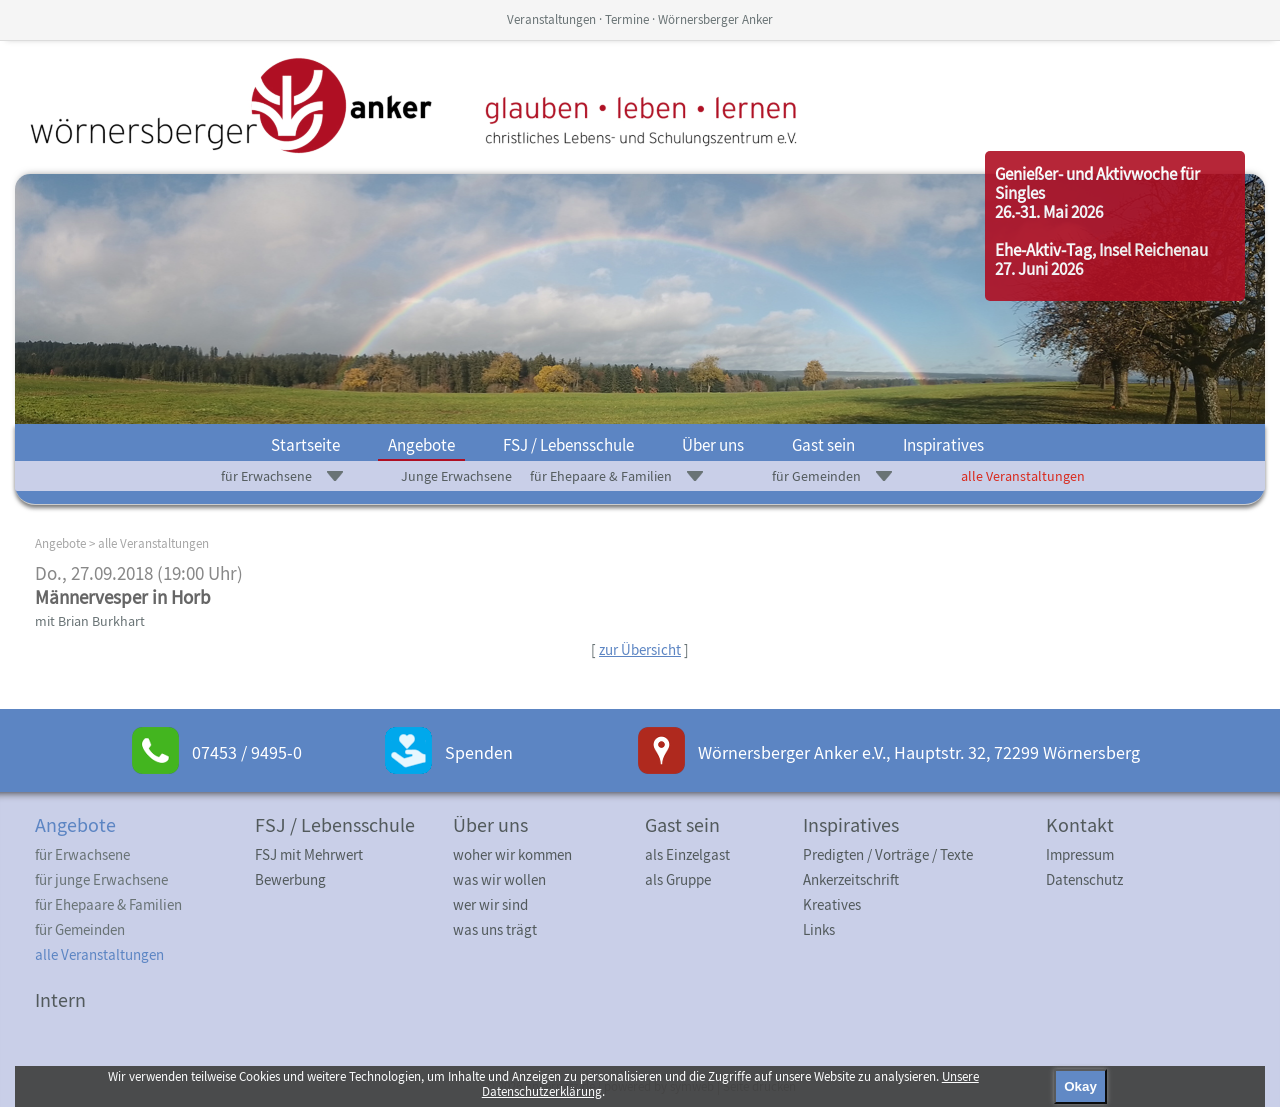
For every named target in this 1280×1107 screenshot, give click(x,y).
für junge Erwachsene (101, 879)
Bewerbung (290, 879)
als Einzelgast (687, 854)
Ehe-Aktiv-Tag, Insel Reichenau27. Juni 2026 (1101, 259)
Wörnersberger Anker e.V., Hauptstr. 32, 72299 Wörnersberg (919, 752)
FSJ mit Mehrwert (309, 854)
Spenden (479, 752)
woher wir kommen (512, 854)
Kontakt (1080, 824)
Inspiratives (943, 445)
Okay (1080, 1086)
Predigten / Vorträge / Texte (888, 854)
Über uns (713, 445)
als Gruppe (678, 879)
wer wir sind (490, 904)
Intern (60, 999)
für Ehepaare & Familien (601, 476)
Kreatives (832, 904)
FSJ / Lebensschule (568, 445)
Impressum (1080, 854)
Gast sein (823, 445)
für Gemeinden (816, 476)
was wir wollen (499, 879)
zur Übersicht (640, 649)
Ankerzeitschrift (851, 879)
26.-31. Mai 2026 (1049, 212)
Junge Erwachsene (456, 476)
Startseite (305, 445)
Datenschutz (1084, 879)
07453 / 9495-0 (247, 752)
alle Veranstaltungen (1023, 476)
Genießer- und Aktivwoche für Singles (1097, 183)
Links (819, 929)
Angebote (421, 445)
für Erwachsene (266, 476)
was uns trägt (495, 929)
